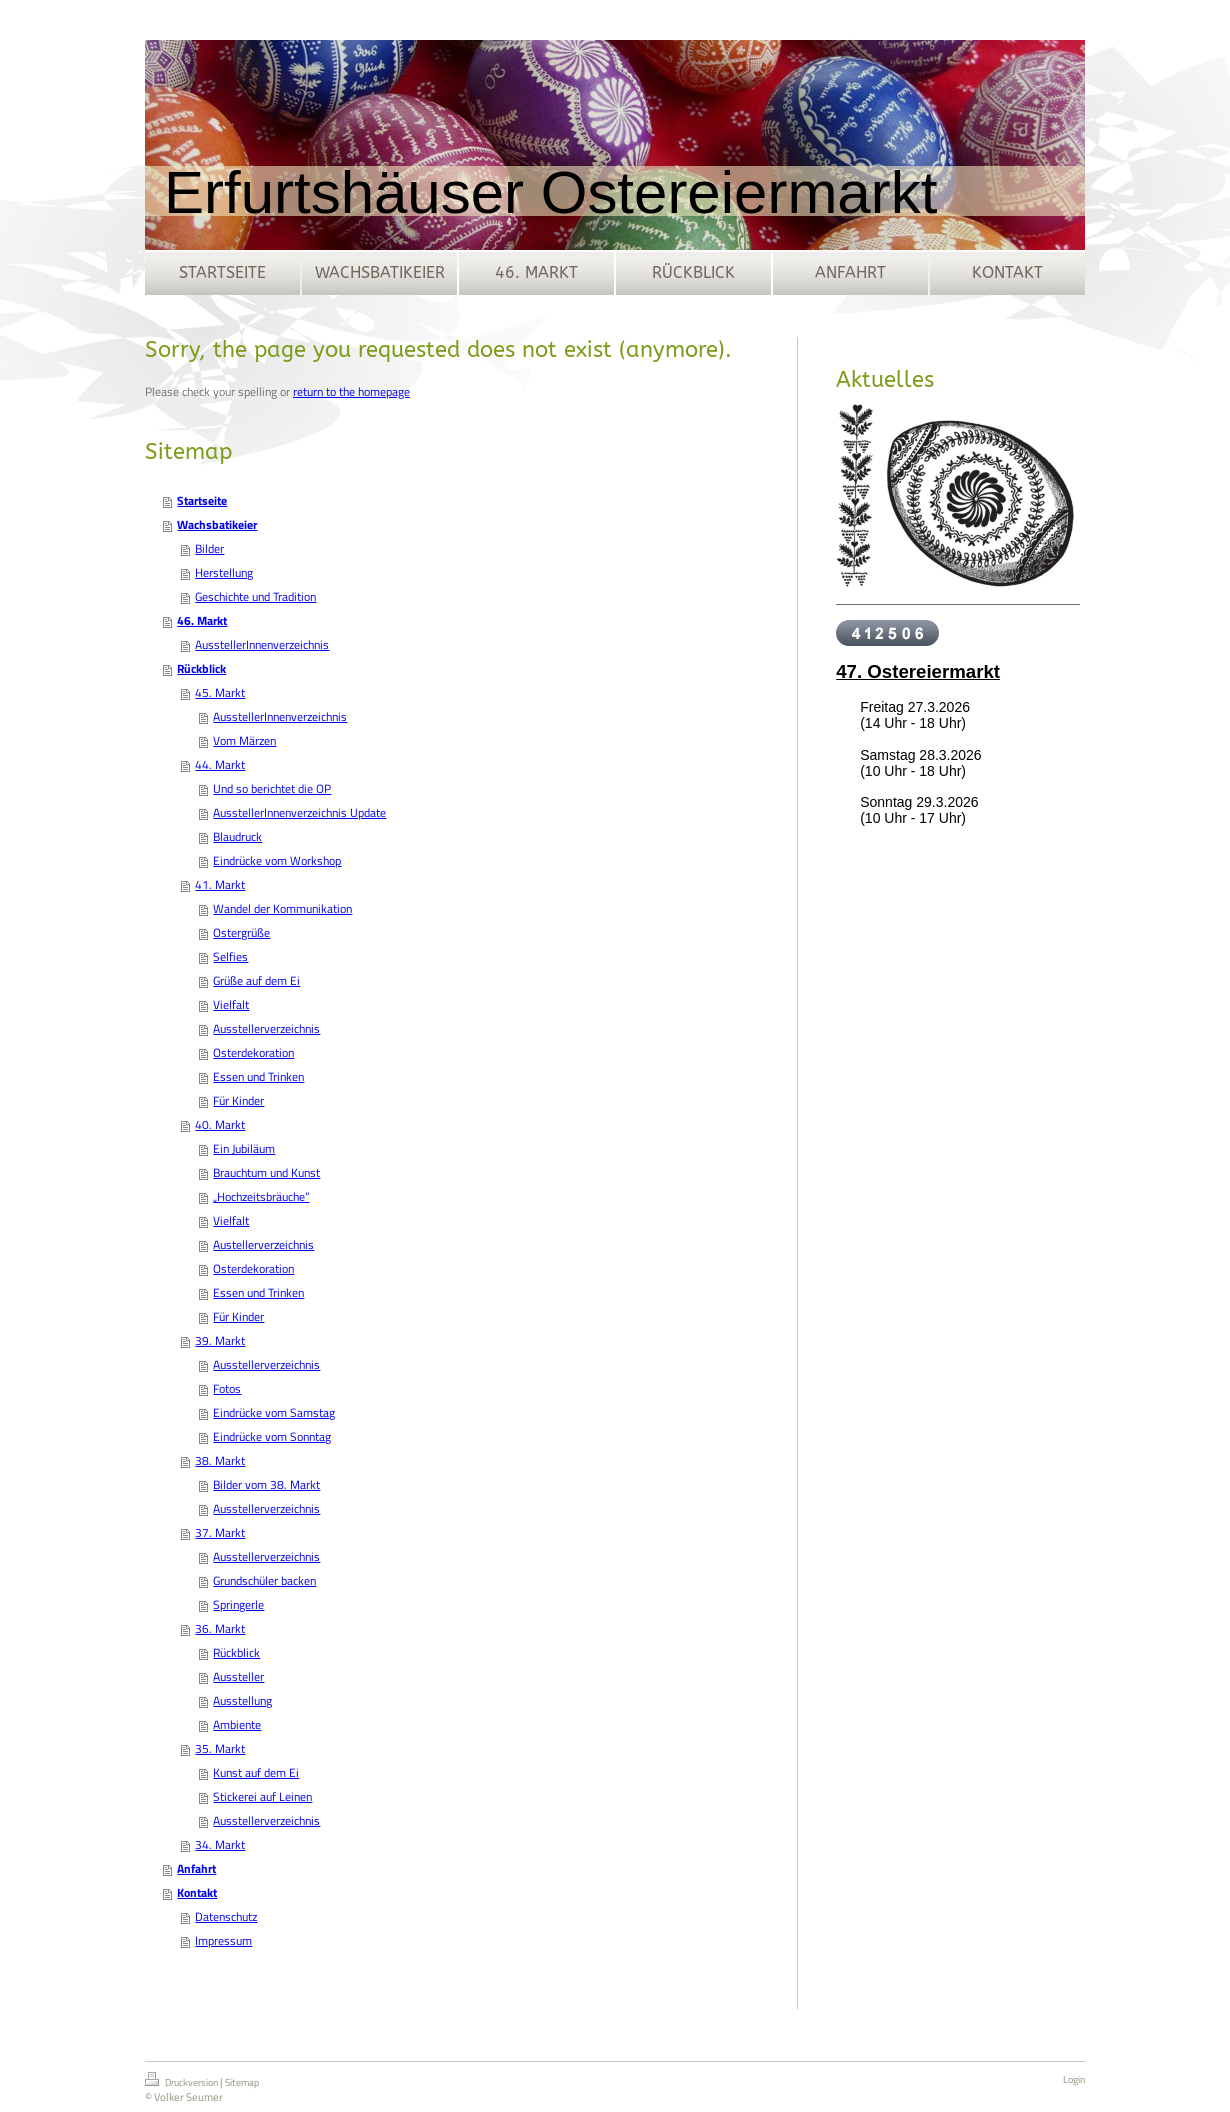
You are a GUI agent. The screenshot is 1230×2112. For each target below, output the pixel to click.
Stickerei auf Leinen (262, 1796)
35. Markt (220, 1748)
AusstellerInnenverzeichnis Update (299, 812)
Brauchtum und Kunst (266, 1172)
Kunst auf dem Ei (256, 1772)
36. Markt (220, 1628)
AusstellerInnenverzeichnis (262, 644)
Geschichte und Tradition (255, 596)
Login (1074, 2079)
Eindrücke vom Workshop (277, 860)
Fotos (227, 1388)
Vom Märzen (244, 740)
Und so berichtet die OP (272, 788)
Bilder (209, 548)
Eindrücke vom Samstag (274, 1412)
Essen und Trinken (258, 1076)
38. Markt (220, 1460)
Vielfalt (231, 1004)
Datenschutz (226, 1916)
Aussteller (238, 1676)
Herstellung (224, 572)
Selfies (230, 956)
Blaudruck (237, 836)
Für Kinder (238, 1100)
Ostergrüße (241, 932)
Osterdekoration (253, 1052)
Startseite (202, 500)
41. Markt (220, 884)
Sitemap (242, 2082)
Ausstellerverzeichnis (266, 1028)
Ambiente (237, 1724)
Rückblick (201, 668)
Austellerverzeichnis (263, 1244)
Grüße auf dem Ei (256, 980)
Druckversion (182, 2081)
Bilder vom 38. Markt (266, 1484)
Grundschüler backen (264, 1580)
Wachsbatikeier (217, 524)
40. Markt (220, 1124)
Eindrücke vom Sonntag (272, 1436)
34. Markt (220, 1844)
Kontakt (197, 1892)
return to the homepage (351, 391)
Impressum (223, 1940)
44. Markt (220, 764)
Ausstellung (242, 1700)
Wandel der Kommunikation (282, 908)
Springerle (238, 1604)
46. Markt (202, 620)
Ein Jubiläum (244, 1148)
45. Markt (220, 692)
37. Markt (220, 1532)
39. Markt (220, 1340)
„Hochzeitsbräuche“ (261, 1196)
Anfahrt (196, 1868)
